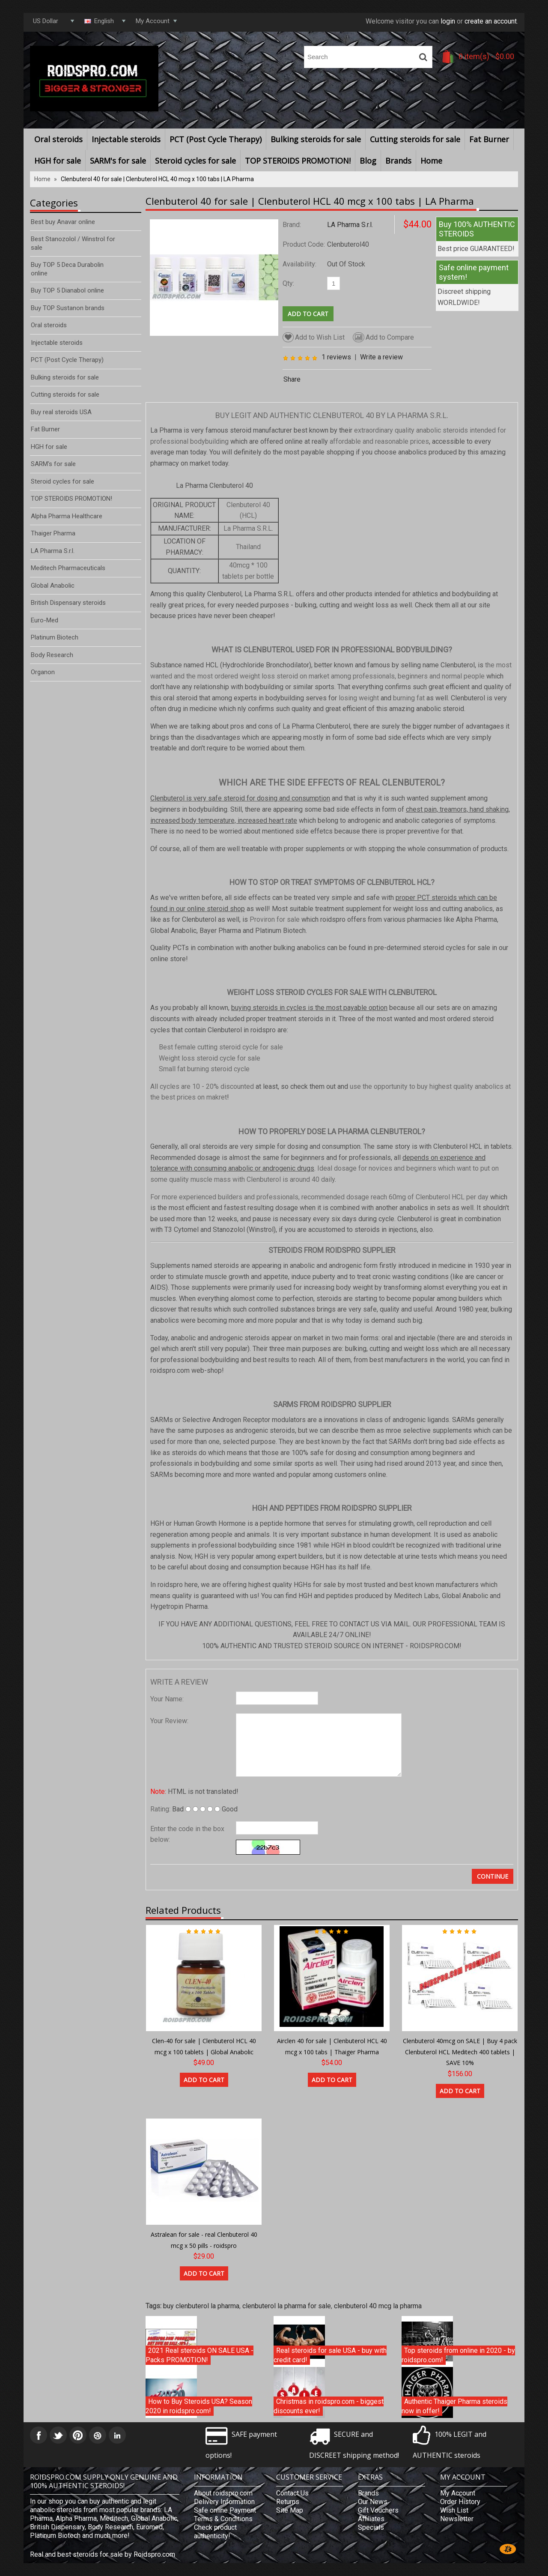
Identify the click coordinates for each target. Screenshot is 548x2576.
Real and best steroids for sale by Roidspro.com (102, 2554)
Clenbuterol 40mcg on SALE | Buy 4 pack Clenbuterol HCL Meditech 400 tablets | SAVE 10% (460, 2052)
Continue (492, 1876)
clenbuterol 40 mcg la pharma (378, 2306)
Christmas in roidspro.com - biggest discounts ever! (329, 2406)
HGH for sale (57, 160)
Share (292, 379)
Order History (460, 2502)
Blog (368, 160)
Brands (398, 160)
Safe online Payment (225, 2510)
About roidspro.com (223, 2493)
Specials (371, 2527)
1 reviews (336, 357)
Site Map (289, 2510)
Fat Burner (489, 139)
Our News (372, 2502)
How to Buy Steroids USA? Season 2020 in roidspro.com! (199, 2406)
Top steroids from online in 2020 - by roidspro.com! (458, 2355)
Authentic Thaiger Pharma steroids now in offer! (454, 2406)
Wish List (454, 2510)
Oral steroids (58, 139)
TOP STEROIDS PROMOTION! (298, 160)
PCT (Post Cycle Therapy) (216, 139)
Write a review (381, 357)
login (448, 21)
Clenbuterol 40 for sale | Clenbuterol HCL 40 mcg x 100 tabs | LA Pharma (157, 179)
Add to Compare (383, 337)
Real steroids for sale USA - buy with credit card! (330, 2355)
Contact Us (292, 2493)
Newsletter (457, 2519)
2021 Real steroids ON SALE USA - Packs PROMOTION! (199, 2355)
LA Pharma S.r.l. (350, 225)
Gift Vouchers (378, 2510)
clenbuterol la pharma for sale (286, 2306)
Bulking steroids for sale (316, 139)
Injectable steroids (126, 139)
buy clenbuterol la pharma (201, 2306)
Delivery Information (224, 2502)
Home (431, 160)
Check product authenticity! (215, 2531)
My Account (457, 2493)
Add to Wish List (314, 337)
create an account (491, 21)
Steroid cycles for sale (195, 160)
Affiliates (371, 2519)
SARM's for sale (118, 160)
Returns (287, 2502)
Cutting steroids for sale (415, 139)
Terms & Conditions (223, 2519)
